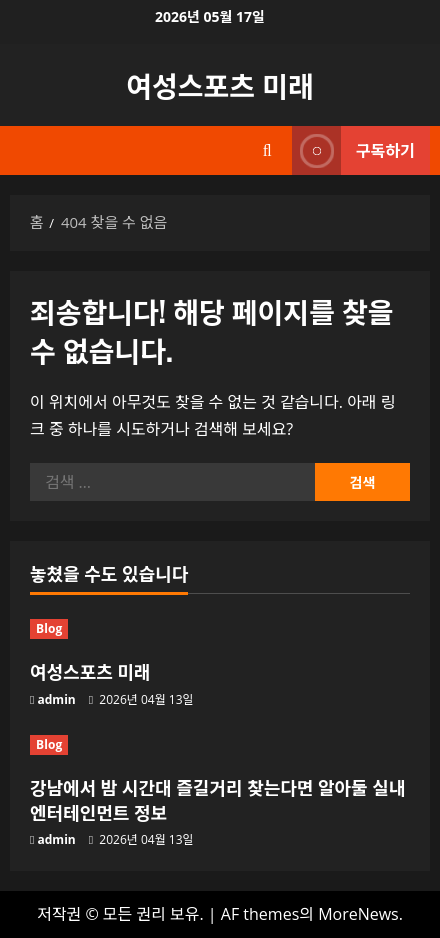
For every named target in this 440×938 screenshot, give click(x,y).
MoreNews (358, 914)
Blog (49, 628)
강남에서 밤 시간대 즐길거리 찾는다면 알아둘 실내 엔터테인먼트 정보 (217, 799)
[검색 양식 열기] (267, 150)
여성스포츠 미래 (220, 84)
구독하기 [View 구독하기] (353, 150)
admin (57, 699)
